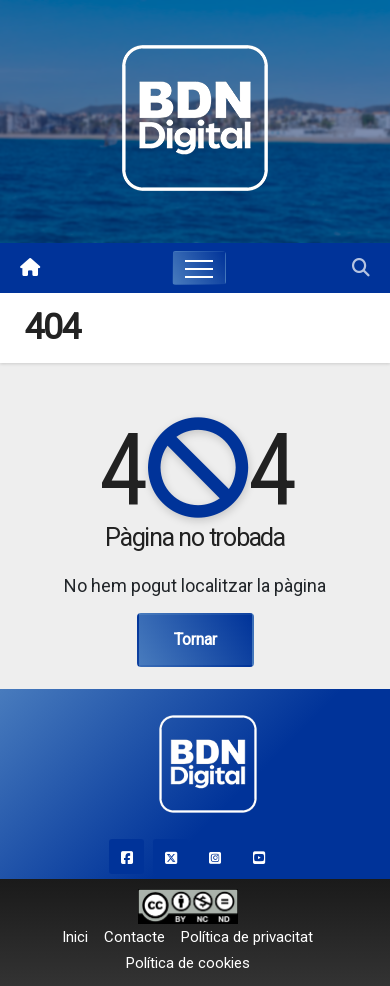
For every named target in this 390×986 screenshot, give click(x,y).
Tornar (195, 639)
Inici (75, 937)
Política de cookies (188, 963)
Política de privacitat (247, 937)
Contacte (134, 937)
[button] (361, 267)
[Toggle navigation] (199, 268)
